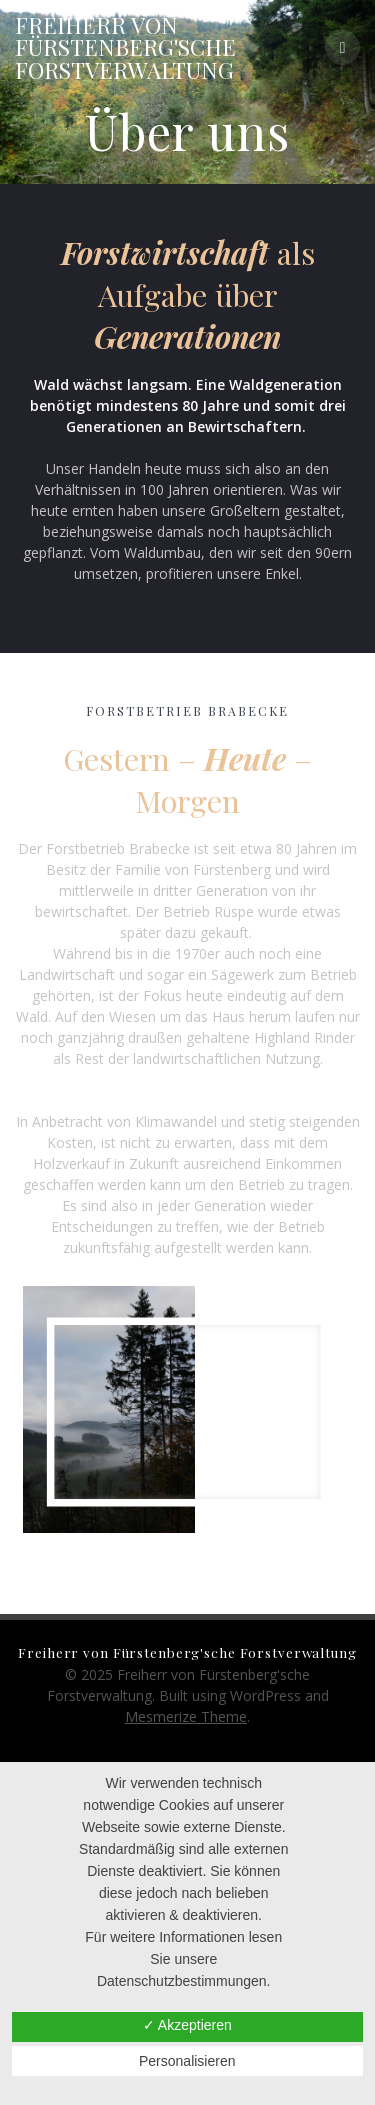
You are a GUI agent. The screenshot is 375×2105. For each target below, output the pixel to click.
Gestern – (146, 758)
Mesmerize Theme (186, 1716)
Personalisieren (187, 2061)
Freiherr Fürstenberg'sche (125, 47)
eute (257, 758)
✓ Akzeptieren (187, 2025)
